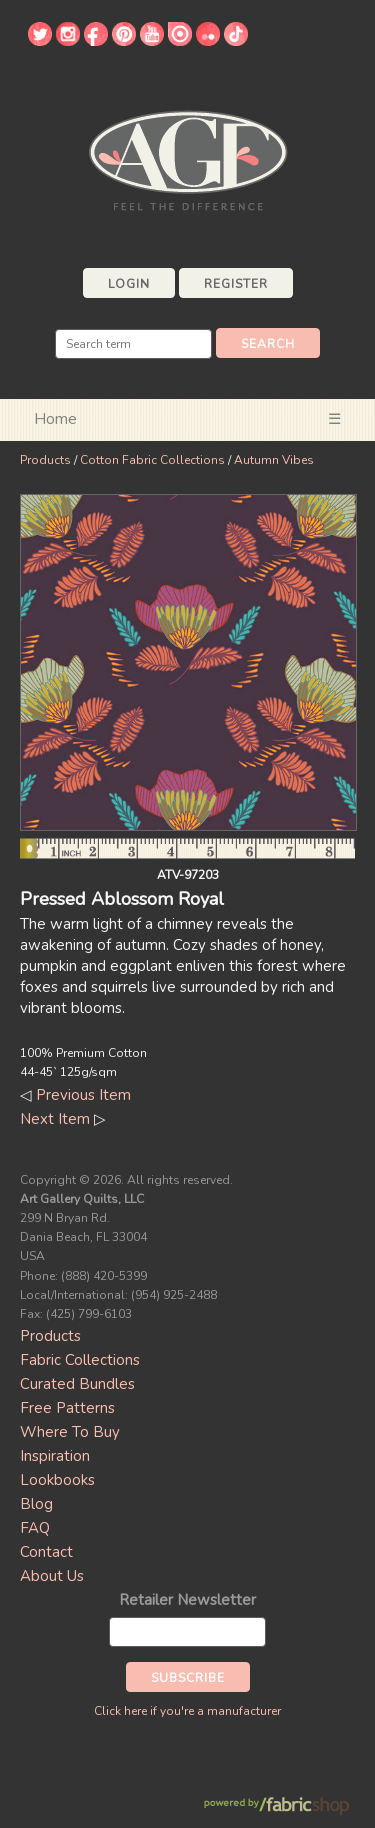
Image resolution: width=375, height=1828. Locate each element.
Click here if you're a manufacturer (187, 1711)
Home (55, 419)
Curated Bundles (77, 1384)
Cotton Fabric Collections (152, 460)
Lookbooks (57, 1480)
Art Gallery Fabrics (188, 158)
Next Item (55, 1119)
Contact (46, 1552)
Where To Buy (70, 1432)
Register (236, 284)
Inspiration (55, 1456)
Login (129, 284)
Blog (36, 1504)
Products (45, 460)
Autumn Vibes (274, 460)
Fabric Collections (80, 1360)
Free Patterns (67, 1408)
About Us (52, 1576)
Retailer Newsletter (187, 1600)
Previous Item (83, 1095)
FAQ (35, 1528)
